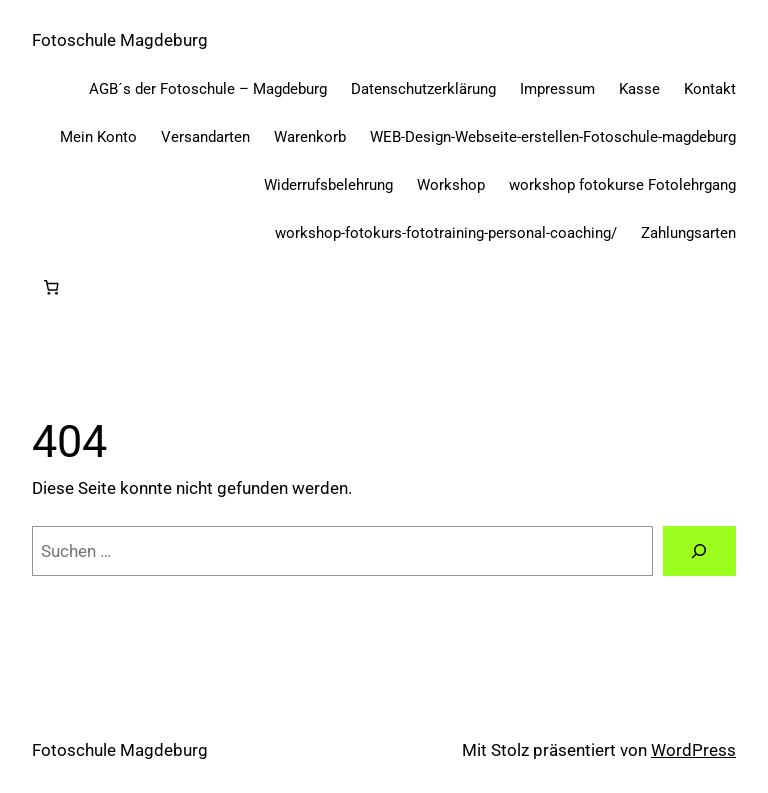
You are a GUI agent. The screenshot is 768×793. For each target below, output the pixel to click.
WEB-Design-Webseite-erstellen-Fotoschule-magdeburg (553, 137)
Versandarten (205, 137)
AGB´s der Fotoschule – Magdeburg (208, 89)
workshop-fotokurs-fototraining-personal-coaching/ (446, 233)
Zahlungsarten (688, 233)
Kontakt (710, 89)
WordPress (693, 750)
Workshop (451, 185)
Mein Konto (98, 137)
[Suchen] (699, 551)
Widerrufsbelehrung (328, 185)
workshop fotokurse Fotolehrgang (622, 185)
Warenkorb (310, 137)
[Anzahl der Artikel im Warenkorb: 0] (51, 288)
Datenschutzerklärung (423, 89)
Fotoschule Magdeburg (120, 40)
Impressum (557, 89)
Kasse (639, 89)
